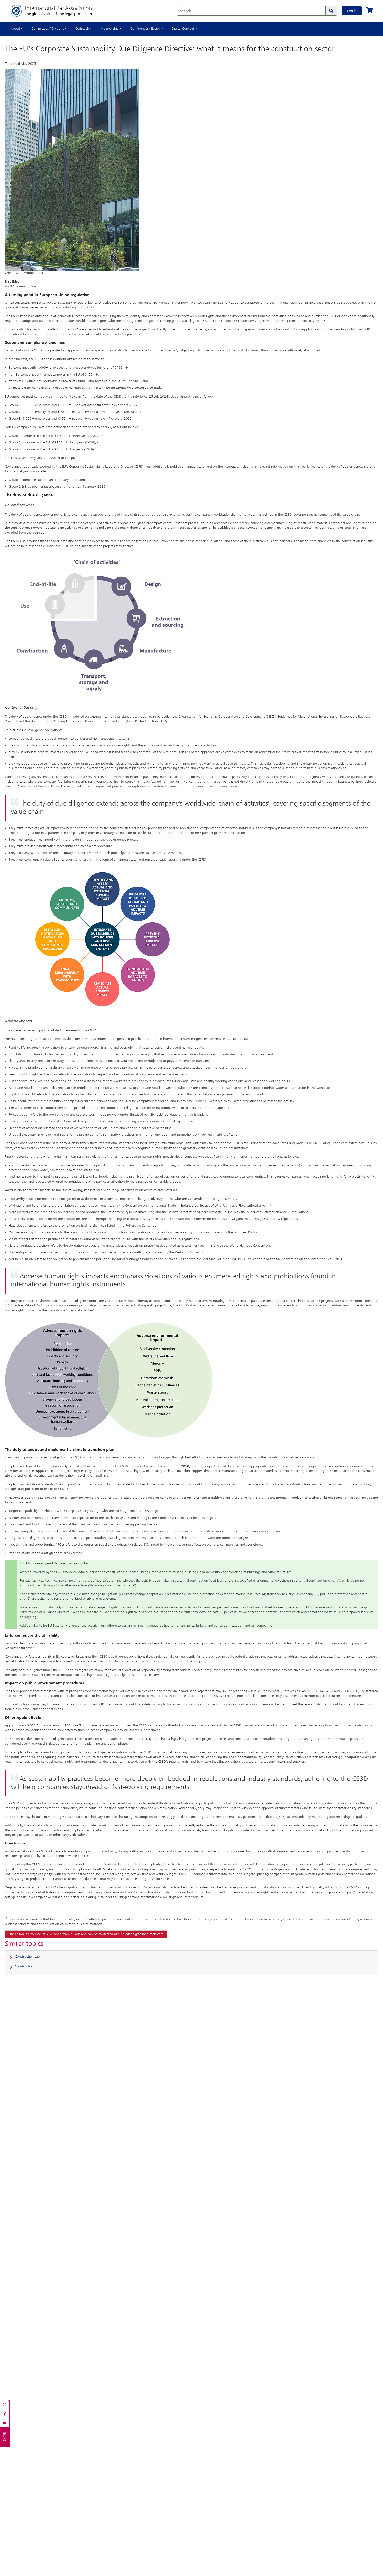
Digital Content (183, 28)
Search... (187, 11)
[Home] (56, 10)
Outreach (82, 28)
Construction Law (27, 1956)
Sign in (352, 10)
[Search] (331, 10)
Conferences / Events (145, 28)
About (15, 28)
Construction (24, 1966)
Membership (110, 28)
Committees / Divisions (48, 28)
